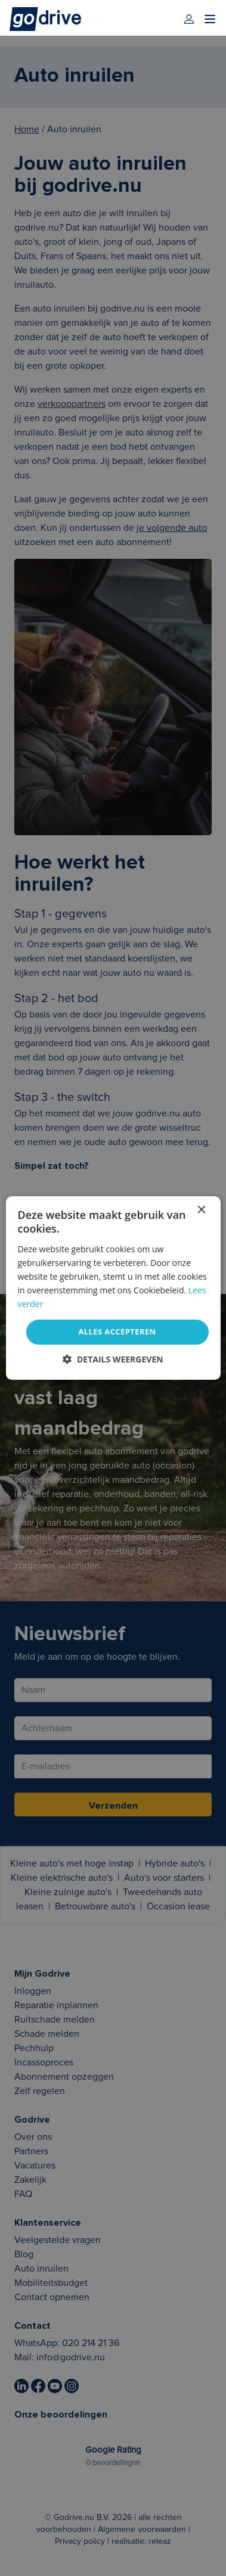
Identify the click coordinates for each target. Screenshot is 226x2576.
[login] (189, 19)
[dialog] (112, 1288)
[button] (113, 1359)
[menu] (210, 19)
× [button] (201, 1210)
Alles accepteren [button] (117, 1331)
